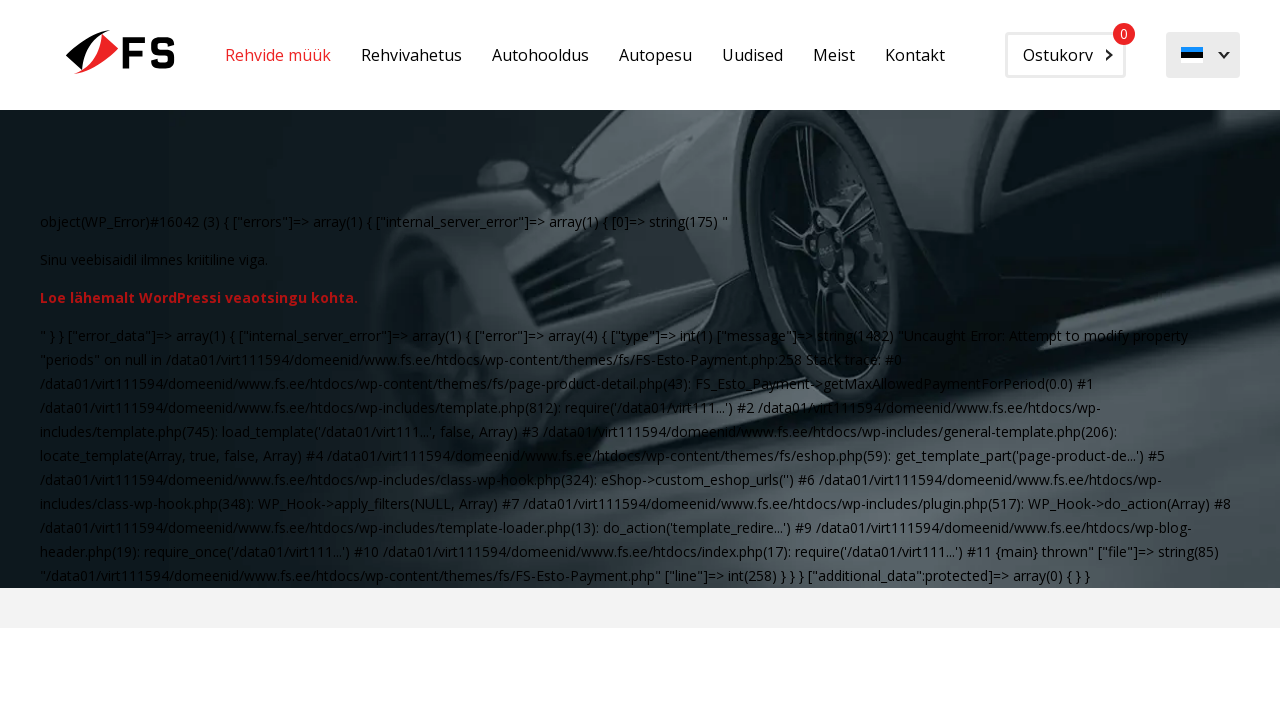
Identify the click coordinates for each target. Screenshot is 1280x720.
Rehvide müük (278, 55)
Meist (834, 55)
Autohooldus (540, 55)
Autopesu (655, 55)
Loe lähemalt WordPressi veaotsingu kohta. (199, 297)
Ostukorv (1074, 49)
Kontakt (915, 55)
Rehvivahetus (411, 55)
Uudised (752, 55)
